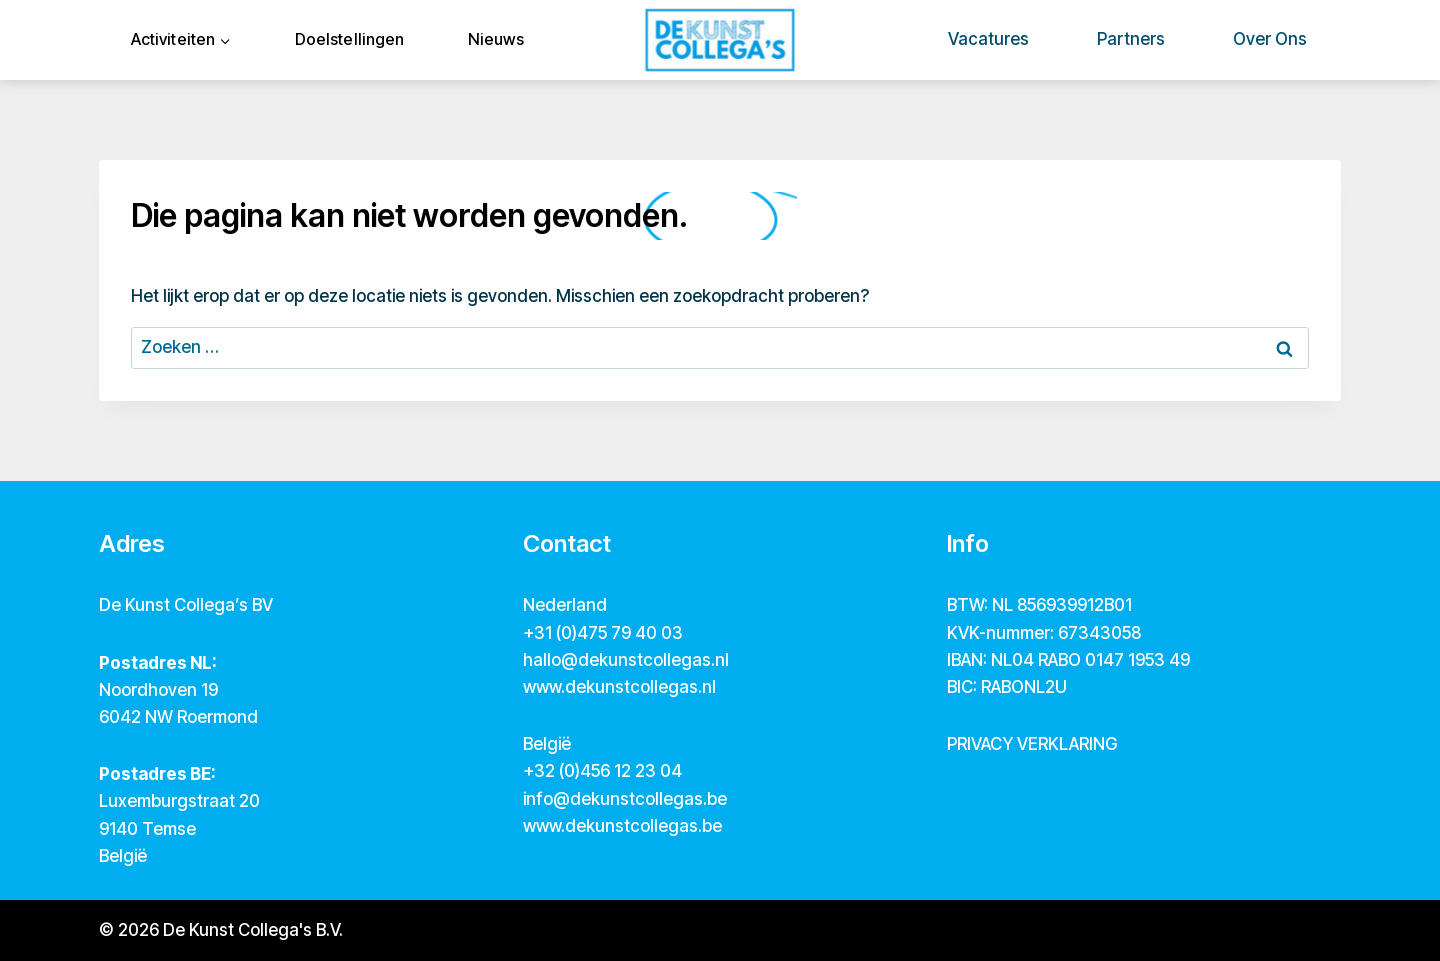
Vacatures (988, 39)
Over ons (1270, 39)
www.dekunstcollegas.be (622, 826)
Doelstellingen (349, 39)
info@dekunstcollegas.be (625, 799)
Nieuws (496, 39)
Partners (1131, 39)
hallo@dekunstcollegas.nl (626, 660)
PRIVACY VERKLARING (1032, 744)
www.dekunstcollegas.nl (619, 687)
